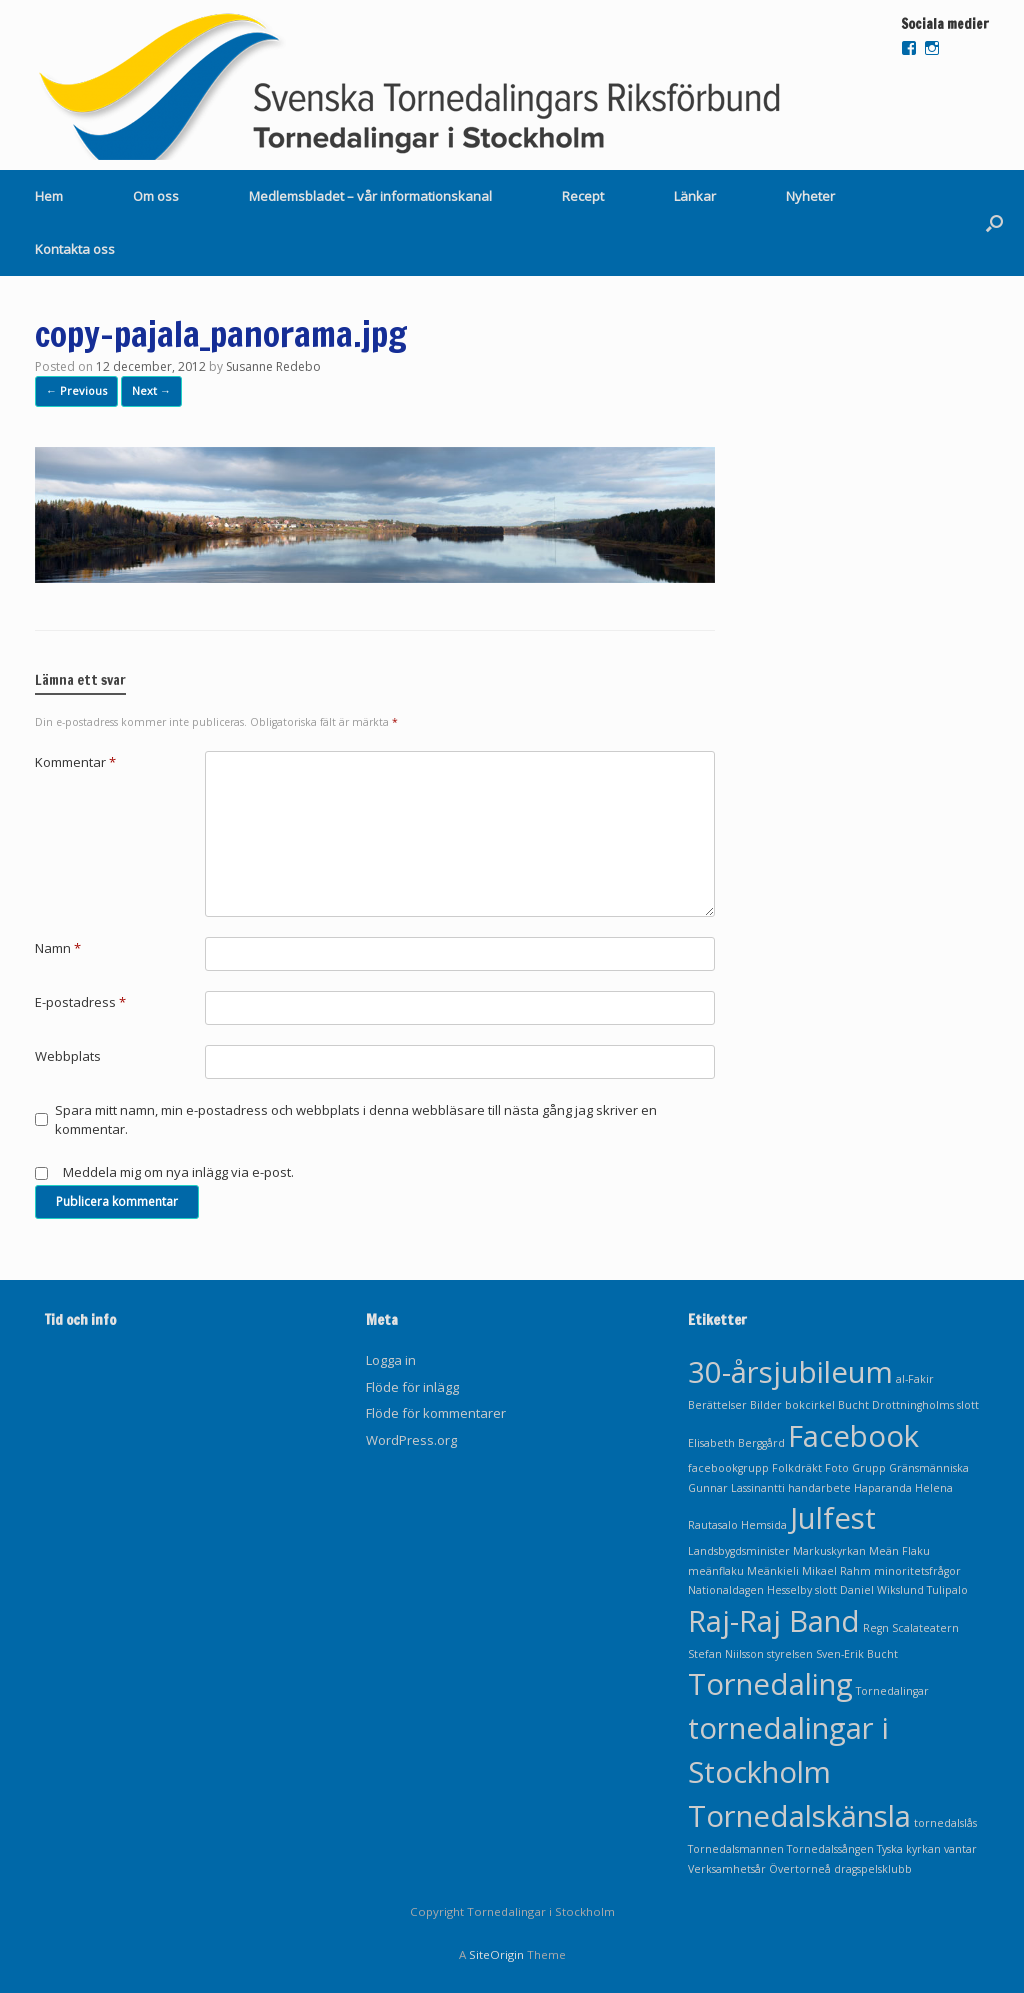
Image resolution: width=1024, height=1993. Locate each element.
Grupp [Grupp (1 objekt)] (869, 1468)
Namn (58, 948)
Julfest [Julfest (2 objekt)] (833, 1518)
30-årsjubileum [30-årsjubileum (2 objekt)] (790, 1372)
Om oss (156, 196)
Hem (49, 196)
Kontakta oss (75, 249)
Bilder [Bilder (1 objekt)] (766, 1405)
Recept (583, 196)
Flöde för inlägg (412, 1387)
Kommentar (75, 762)
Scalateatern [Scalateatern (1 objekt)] (925, 1628)
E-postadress (80, 1002)
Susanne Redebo (273, 366)
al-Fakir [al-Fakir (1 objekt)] (915, 1379)
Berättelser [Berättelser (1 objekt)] (717, 1405)
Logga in (391, 1360)
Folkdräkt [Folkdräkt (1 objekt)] (797, 1468)
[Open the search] (994, 223)
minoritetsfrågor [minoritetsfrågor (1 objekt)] (917, 1571)
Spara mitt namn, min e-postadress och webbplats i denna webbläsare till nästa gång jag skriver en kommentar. (356, 1120)
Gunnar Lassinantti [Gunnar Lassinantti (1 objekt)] (736, 1488)
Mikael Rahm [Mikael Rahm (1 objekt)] (836, 1571)
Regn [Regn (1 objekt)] (876, 1628)
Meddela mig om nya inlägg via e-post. (178, 1172)
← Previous (76, 390)
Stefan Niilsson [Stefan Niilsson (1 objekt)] (726, 1654)
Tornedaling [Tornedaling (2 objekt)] (770, 1684)
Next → (151, 390)
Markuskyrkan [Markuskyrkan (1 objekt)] (829, 1551)
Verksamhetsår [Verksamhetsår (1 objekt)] (727, 1869)
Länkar (695, 196)
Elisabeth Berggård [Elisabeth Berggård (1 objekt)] (736, 1443)
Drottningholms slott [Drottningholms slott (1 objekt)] (925, 1405)
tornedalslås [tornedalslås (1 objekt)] (945, 1823)
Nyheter (810, 196)
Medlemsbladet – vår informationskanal (370, 196)
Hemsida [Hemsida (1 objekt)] (764, 1525)
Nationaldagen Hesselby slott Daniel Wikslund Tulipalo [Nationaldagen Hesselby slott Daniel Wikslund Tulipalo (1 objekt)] (828, 1590)
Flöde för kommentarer (436, 1413)
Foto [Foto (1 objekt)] (837, 1468)
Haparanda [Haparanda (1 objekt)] (883, 1488)
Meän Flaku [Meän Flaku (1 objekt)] (899, 1551)
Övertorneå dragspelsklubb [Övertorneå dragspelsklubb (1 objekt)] (840, 1869)
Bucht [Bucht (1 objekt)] (853, 1405)
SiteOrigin (496, 1954)
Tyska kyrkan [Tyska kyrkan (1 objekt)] (909, 1849)
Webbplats (68, 1056)
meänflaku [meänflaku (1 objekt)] (716, 1571)
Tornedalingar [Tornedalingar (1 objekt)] (892, 1691)
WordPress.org (411, 1440)
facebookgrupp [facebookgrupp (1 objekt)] (728, 1468)
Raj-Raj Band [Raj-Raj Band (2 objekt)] (774, 1621)
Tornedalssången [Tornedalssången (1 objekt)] (830, 1849)
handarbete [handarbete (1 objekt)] (819, 1488)
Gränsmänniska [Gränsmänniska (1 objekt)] (929, 1468)
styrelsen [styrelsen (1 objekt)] (790, 1654)
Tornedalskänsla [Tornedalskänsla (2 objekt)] (799, 1816)
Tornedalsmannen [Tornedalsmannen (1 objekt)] (736, 1849)
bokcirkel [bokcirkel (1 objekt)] (810, 1405)
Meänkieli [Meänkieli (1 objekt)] (773, 1571)
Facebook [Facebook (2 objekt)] (853, 1436)
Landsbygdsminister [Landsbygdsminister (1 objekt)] (739, 1551)
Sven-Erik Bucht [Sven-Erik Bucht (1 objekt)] (857, 1654)
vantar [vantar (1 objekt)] (960, 1849)
